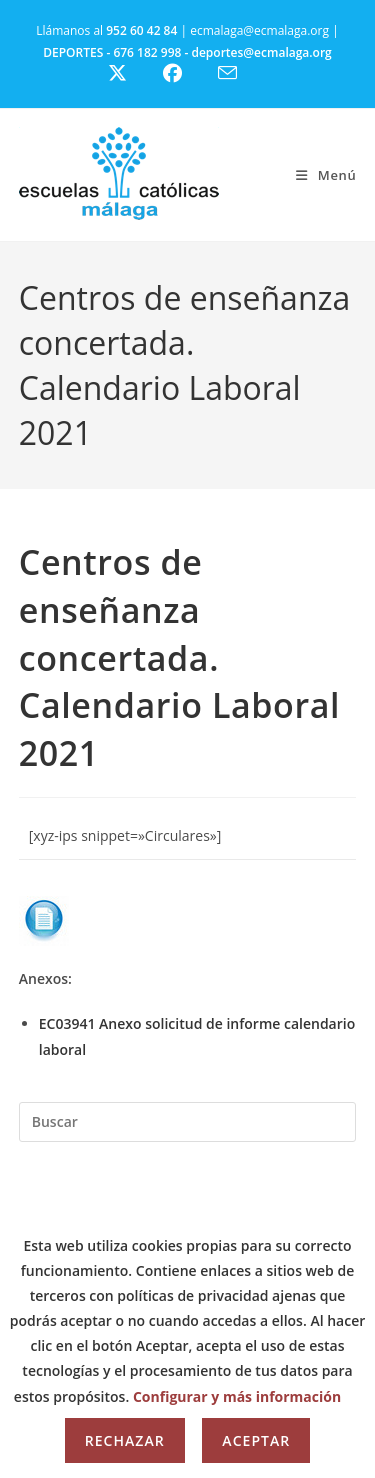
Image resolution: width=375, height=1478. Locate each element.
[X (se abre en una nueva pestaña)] (132, 73)
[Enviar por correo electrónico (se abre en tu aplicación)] (239, 73)
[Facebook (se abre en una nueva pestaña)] (184, 73)
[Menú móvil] (326, 175)
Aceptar (256, 1440)
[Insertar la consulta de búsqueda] (188, 1122)
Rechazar (125, 1440)
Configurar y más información (237, 1396)
